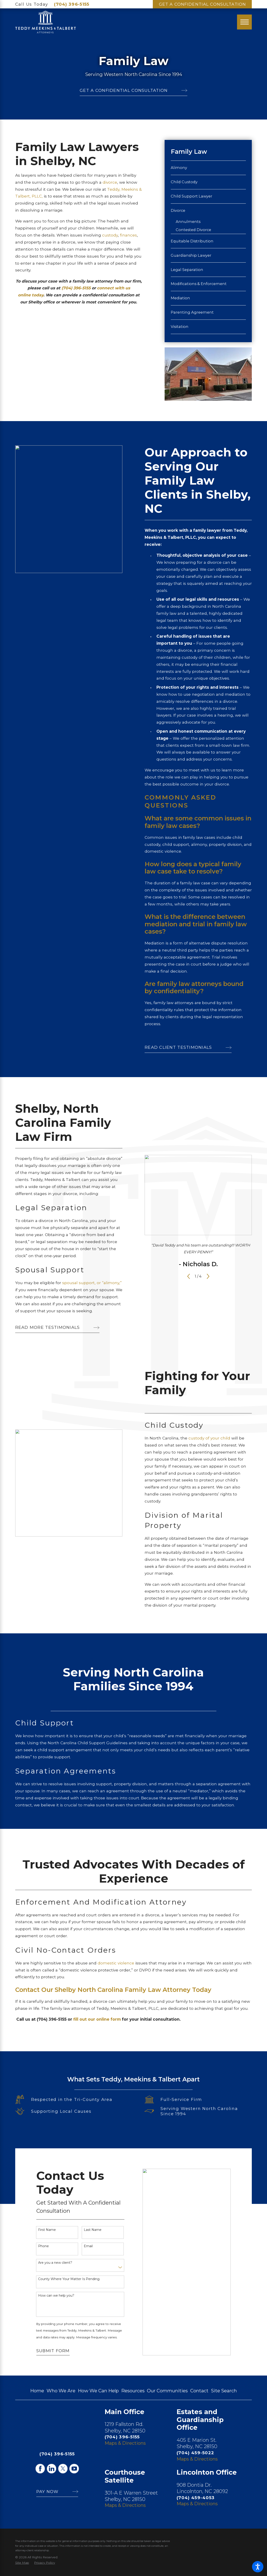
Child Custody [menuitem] (184, 182)
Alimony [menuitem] (179, 167)
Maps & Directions (125, 2443)
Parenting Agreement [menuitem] (192, 312)
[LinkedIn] (52, 2469)
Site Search (224, 2390)
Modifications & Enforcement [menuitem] (199, 283)
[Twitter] (63, 2469)
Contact (199, 2390)
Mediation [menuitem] (180, 298)
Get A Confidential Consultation (202, 4)
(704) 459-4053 (196, 2497)
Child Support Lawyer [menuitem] (191, 196)
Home (37, 2390)
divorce (110, 182)
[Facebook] (40, 2469)
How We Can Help (98, 2390)
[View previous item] (188, 1276)
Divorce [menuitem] (178, 210)
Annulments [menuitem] (188, 221)
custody (110, 235)
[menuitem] (37, 2391)
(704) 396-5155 (71, 4)
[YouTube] (74, 2469)
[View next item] (208, 1276)
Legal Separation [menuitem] (187, 269)
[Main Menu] (244, 22)
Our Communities (167, 2390)
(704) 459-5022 (195, 2452)
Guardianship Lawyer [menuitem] (191, 255)
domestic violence (116, 1963)
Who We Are (61, 2390)
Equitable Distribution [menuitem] (192, 241)
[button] (257, 2566)
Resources (133, 2390)
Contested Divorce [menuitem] (193, 229)
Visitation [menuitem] (179, 326)
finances (128, 235)
